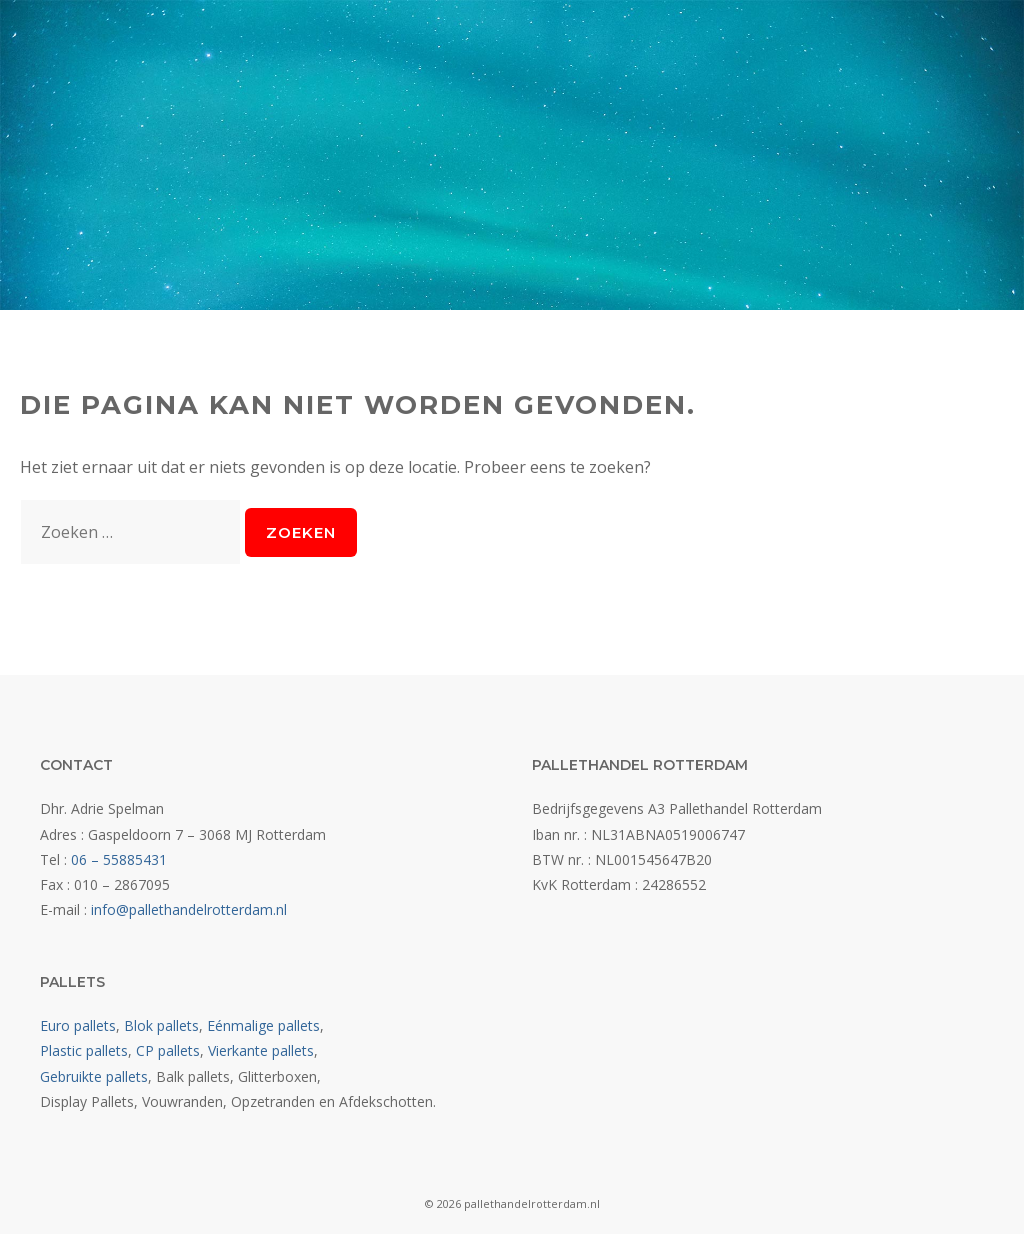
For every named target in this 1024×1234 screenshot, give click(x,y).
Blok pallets (161, 1025)
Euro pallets (78, 1025)
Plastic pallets (84, 1050)
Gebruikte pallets (94, 1076)
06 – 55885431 (119, 859)
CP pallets (168, 1050)
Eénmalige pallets (263, 1025)
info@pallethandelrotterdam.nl (189, 909)
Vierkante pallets (261, 1050)
